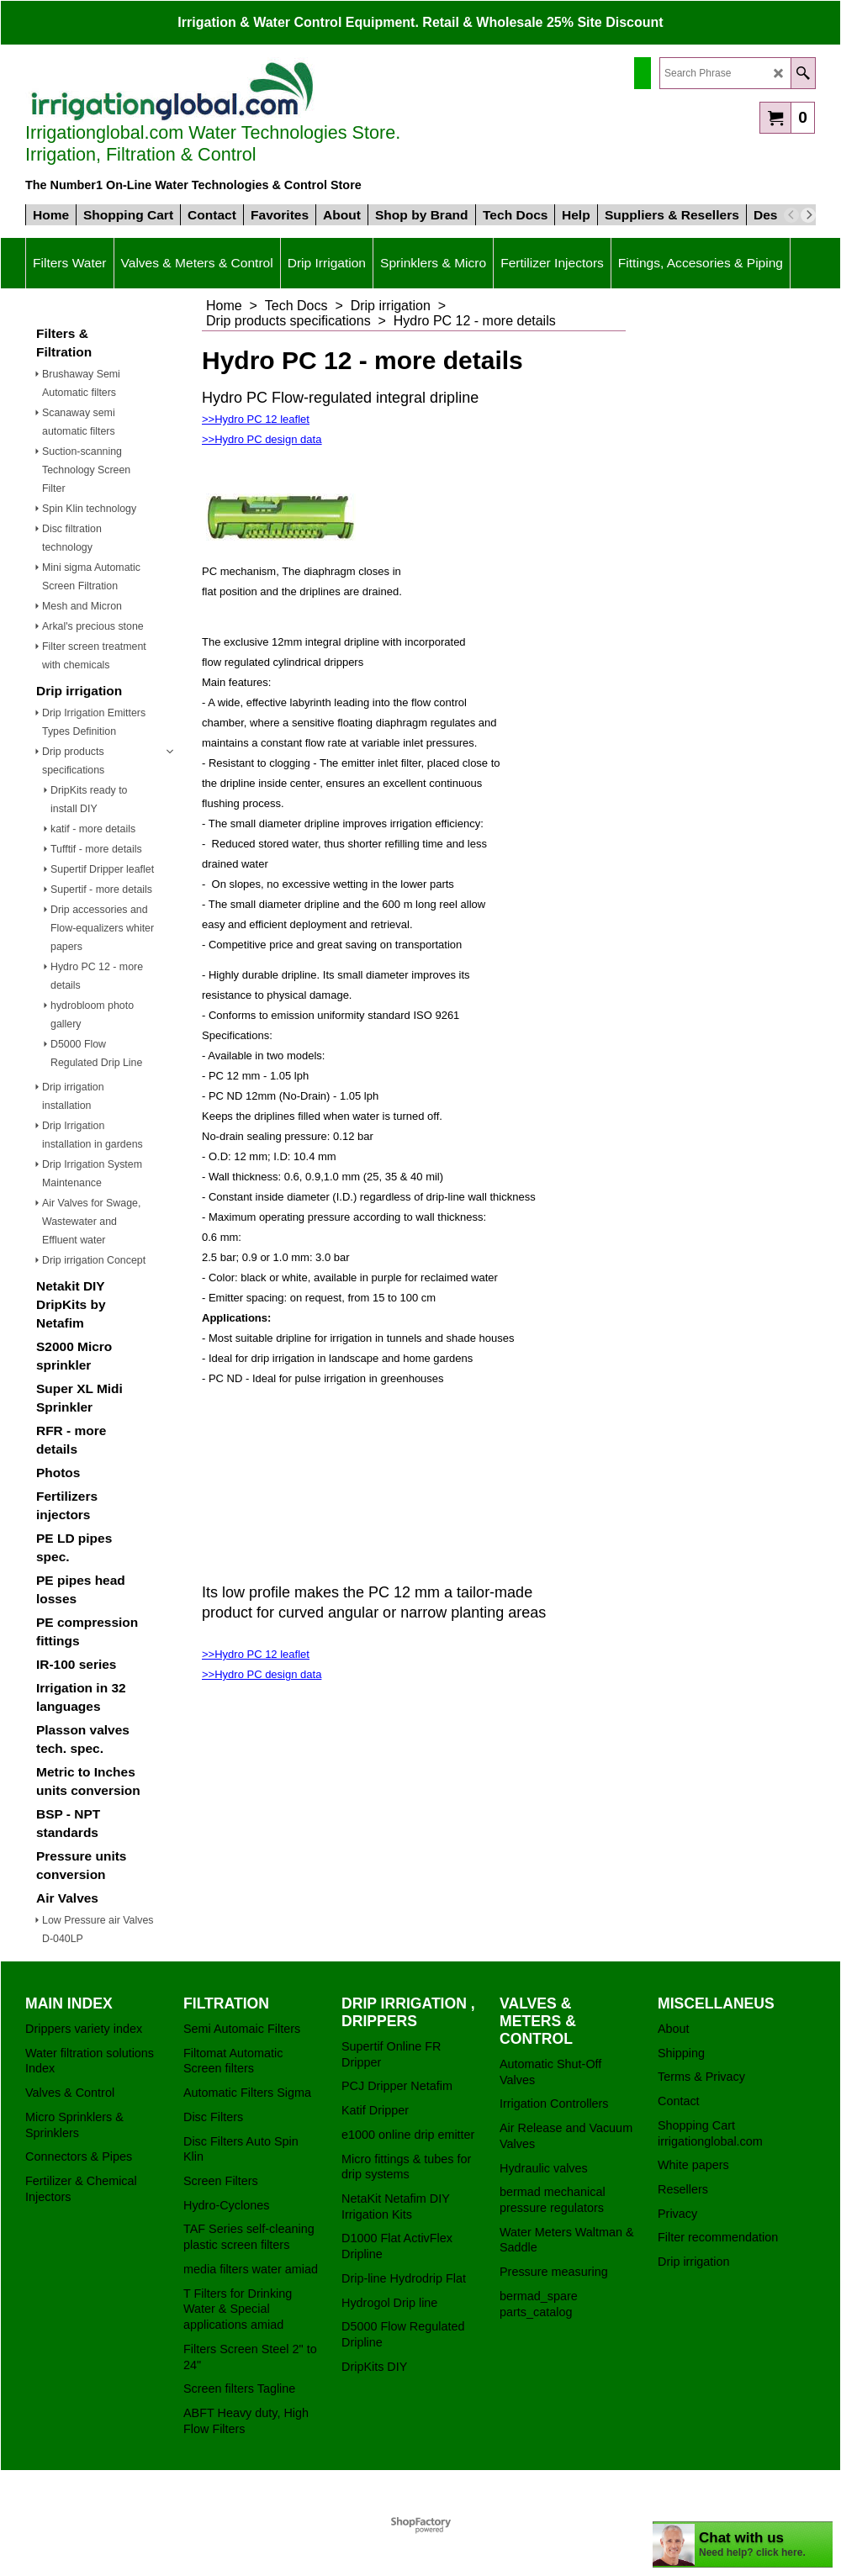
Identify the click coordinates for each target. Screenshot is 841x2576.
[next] (808, 215)
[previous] (791, 215)
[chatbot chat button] (743, 2544)
